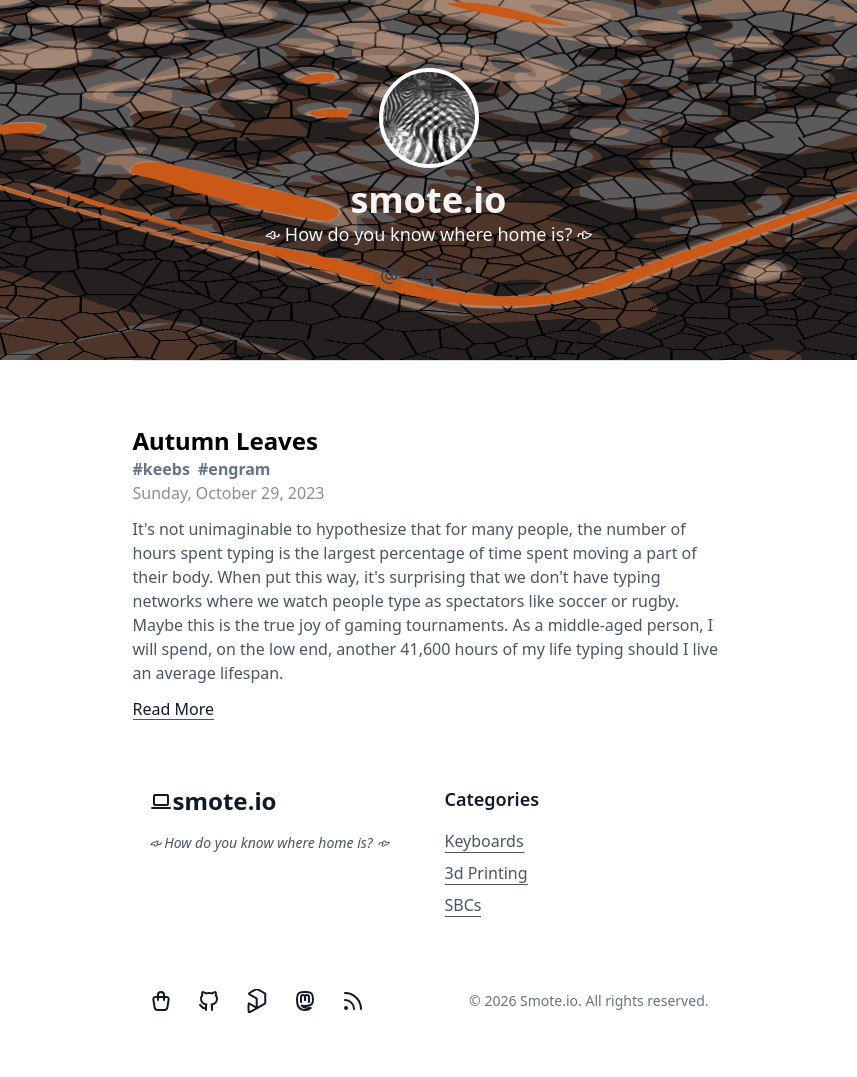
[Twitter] (161, 1001)
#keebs (162, 469)
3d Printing (486, 873)
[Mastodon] (305, 1001)
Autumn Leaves (226, 440)
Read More (173, 709)
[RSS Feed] (353, 1001)
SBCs (463, 905)
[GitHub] (209, 1001)
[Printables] (257, 1001)
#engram (234, 469)
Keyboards (484, 841)
